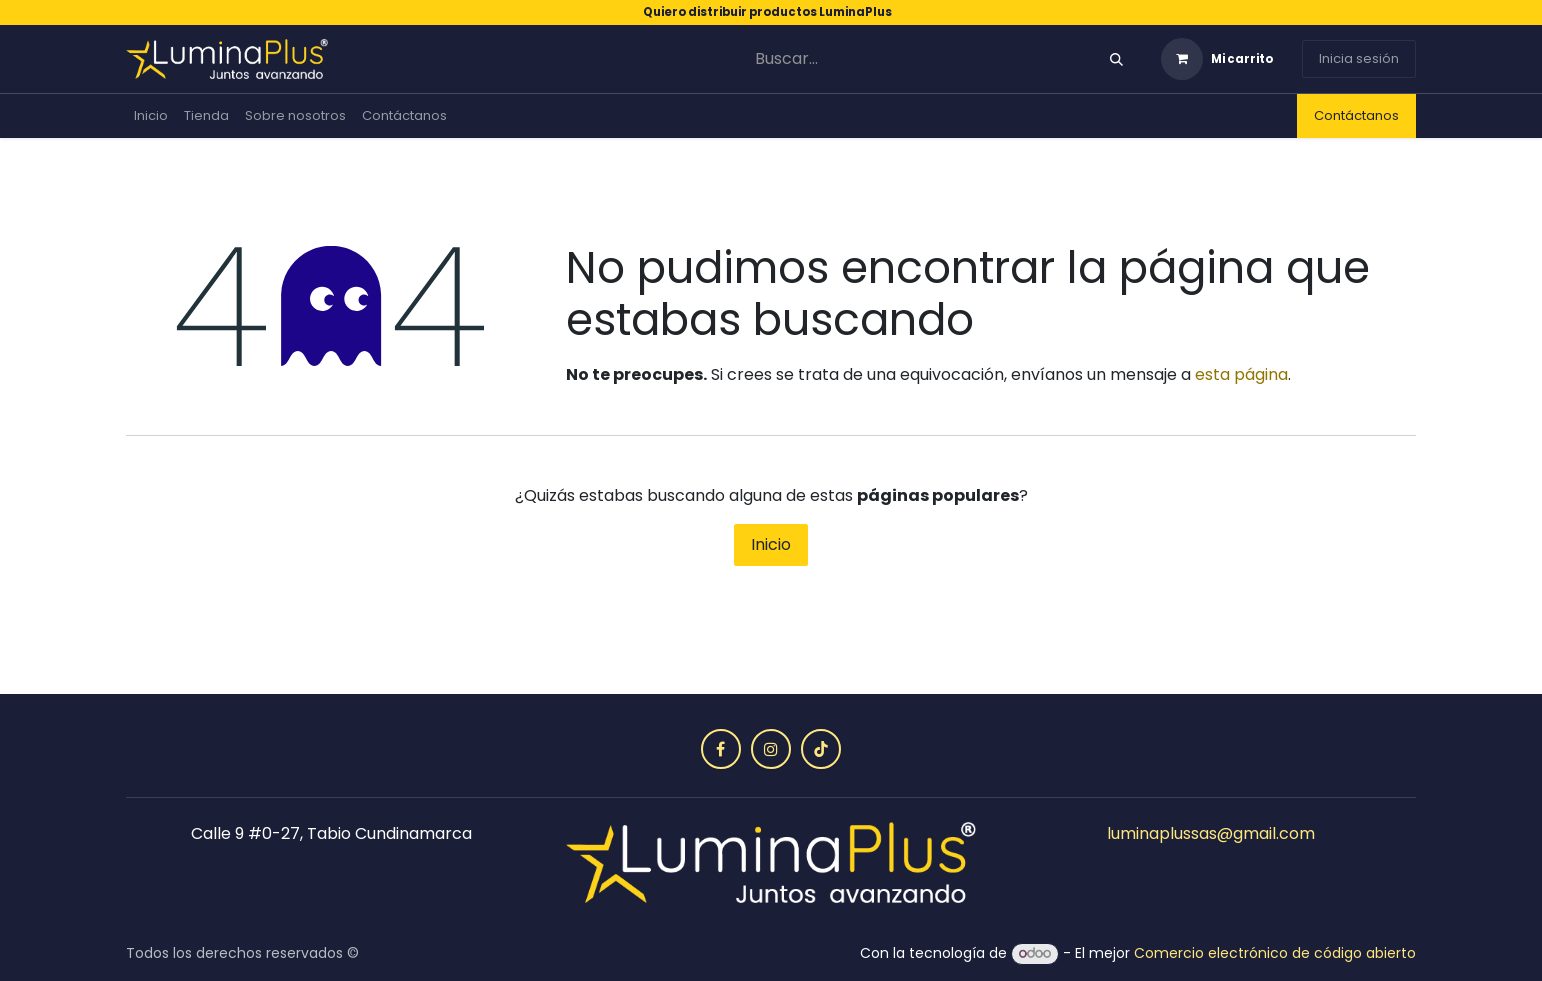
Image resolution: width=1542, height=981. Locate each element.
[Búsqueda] (1116, 59)
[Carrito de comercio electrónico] (1217, 59)
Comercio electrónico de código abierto (1275, 953)
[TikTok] (821, 749)
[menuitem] (151, 116)
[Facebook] (721, 749)
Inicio (771, 544)
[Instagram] (771, 749)
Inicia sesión (1359, 58)
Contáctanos (1356, 115)
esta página (1241, 374)
